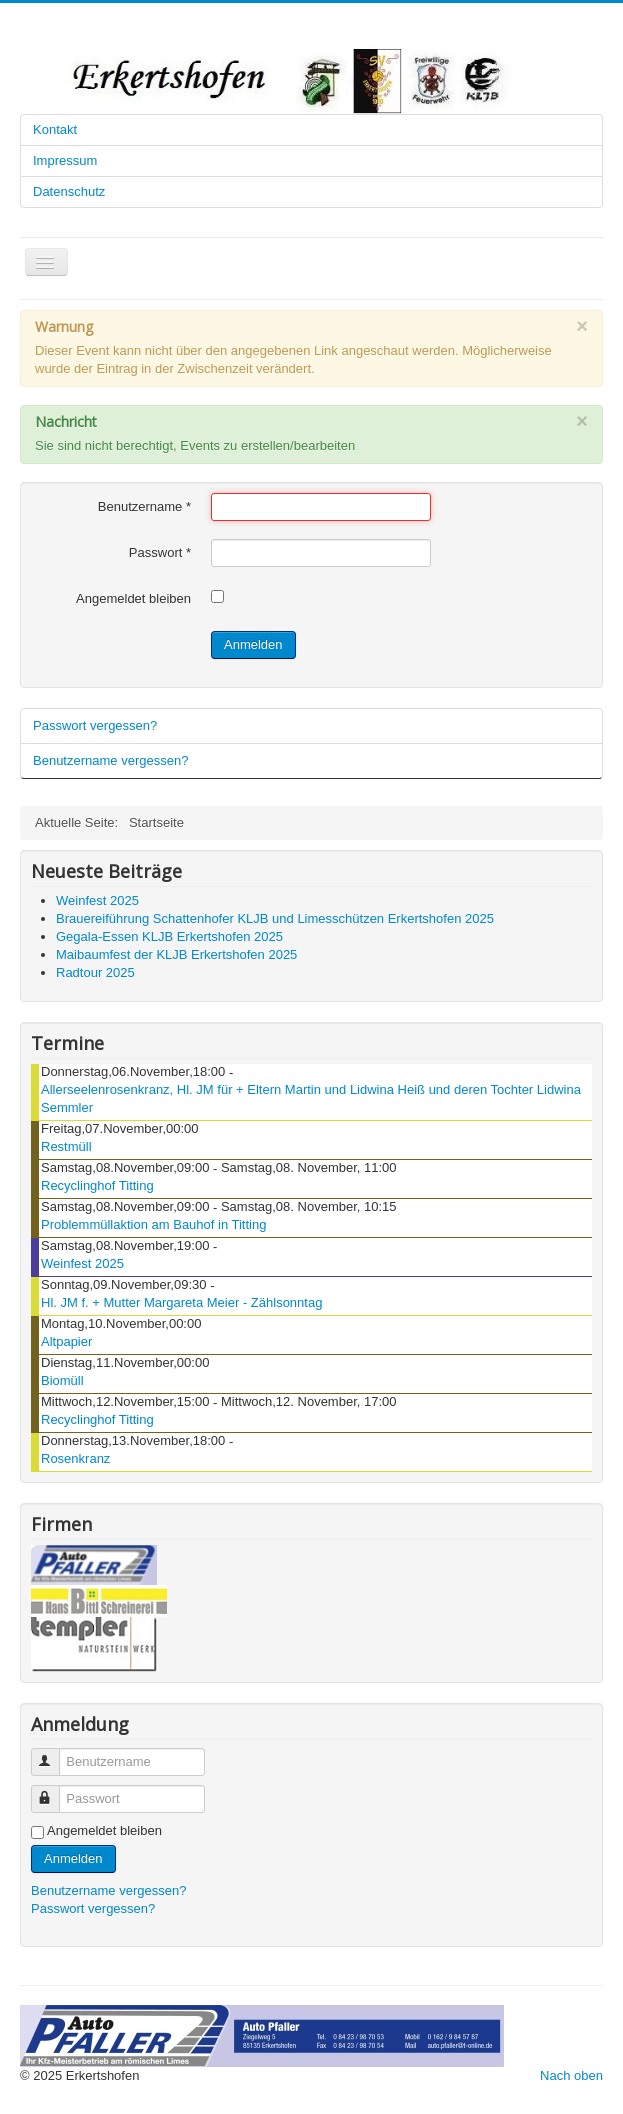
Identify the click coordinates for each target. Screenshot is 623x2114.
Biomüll (62, 1380)
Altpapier (66, 1341)
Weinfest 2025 (82, 1263)
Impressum (65, 160)
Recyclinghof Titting (97, 1185)
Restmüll (66, 1146)
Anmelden (253, 644)
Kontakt (55, 129)
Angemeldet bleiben (133, 598)
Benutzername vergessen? (110, 760)
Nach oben (571, 2075)
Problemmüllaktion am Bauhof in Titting (153, 1224)
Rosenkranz (75, 1458)
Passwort (160, 552)
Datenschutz (69, 191)
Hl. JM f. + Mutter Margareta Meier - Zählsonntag (181, 1302)
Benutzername (144, 506)
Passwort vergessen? (95, 725)
